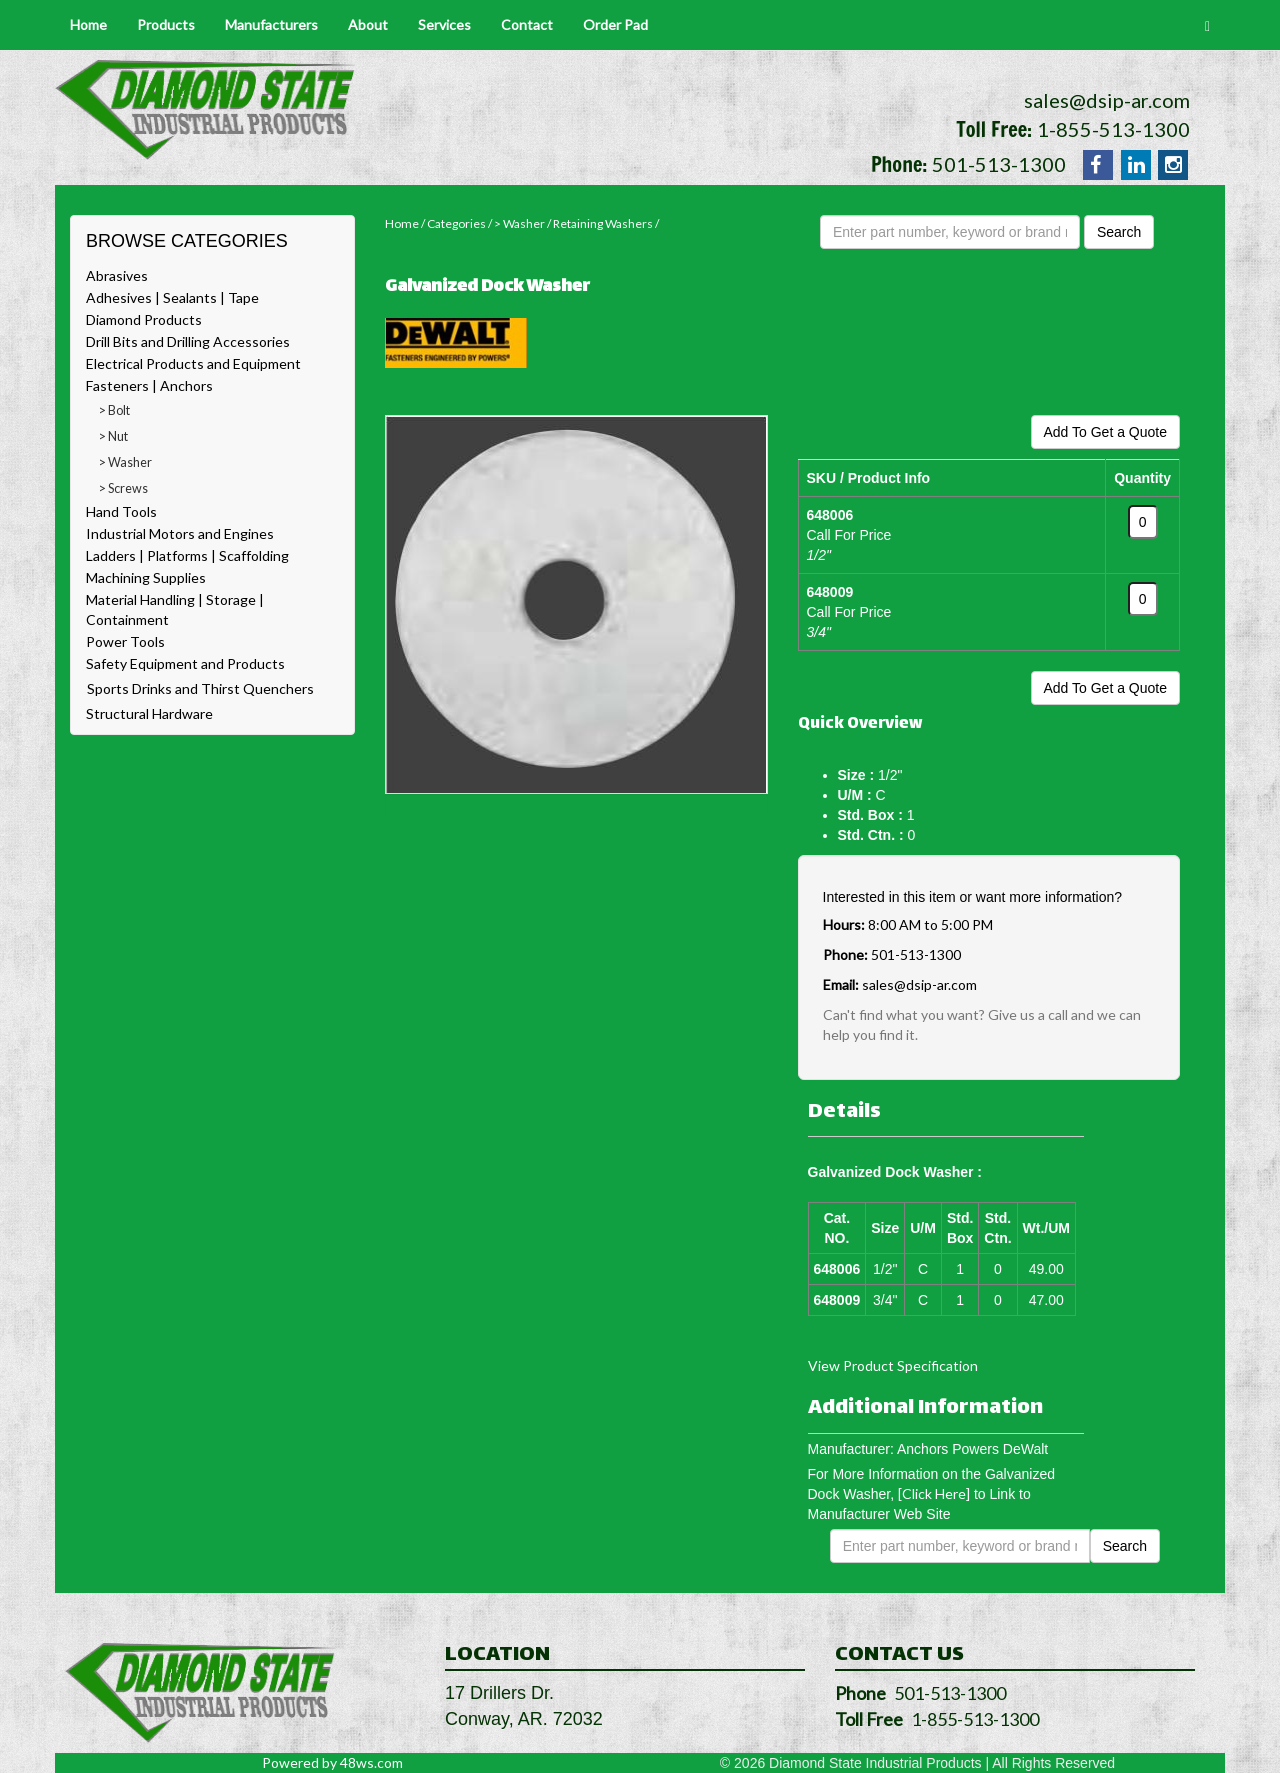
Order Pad (615, 24)
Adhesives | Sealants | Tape (172, 297)
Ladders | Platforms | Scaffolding (187, 555)
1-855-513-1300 (1113, 129)
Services (444, 24)
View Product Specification (893, 1365)
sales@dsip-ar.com (1107, 100)
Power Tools (125, 641)
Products (166, 24)
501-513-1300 (999, 164)
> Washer (125, 462)
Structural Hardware (149, 713)
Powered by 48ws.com (332, 1762)
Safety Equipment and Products (185, 663)
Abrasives (117, 275)
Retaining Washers (603, 223)
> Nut (113, 436)
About (368, 24)
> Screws (123, 488)
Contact (527, 24)
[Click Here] (934, 1493)
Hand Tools (121, 511)
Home (88, 24)
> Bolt (114, 410)
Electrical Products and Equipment (193, 363)
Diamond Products (144, 319)
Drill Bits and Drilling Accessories (188, 341)
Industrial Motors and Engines (180, 533)
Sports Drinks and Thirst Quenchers (200, 688)
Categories (456, 223)
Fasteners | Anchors (149, 385)
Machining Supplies (146, 577)
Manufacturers (271, 24)
